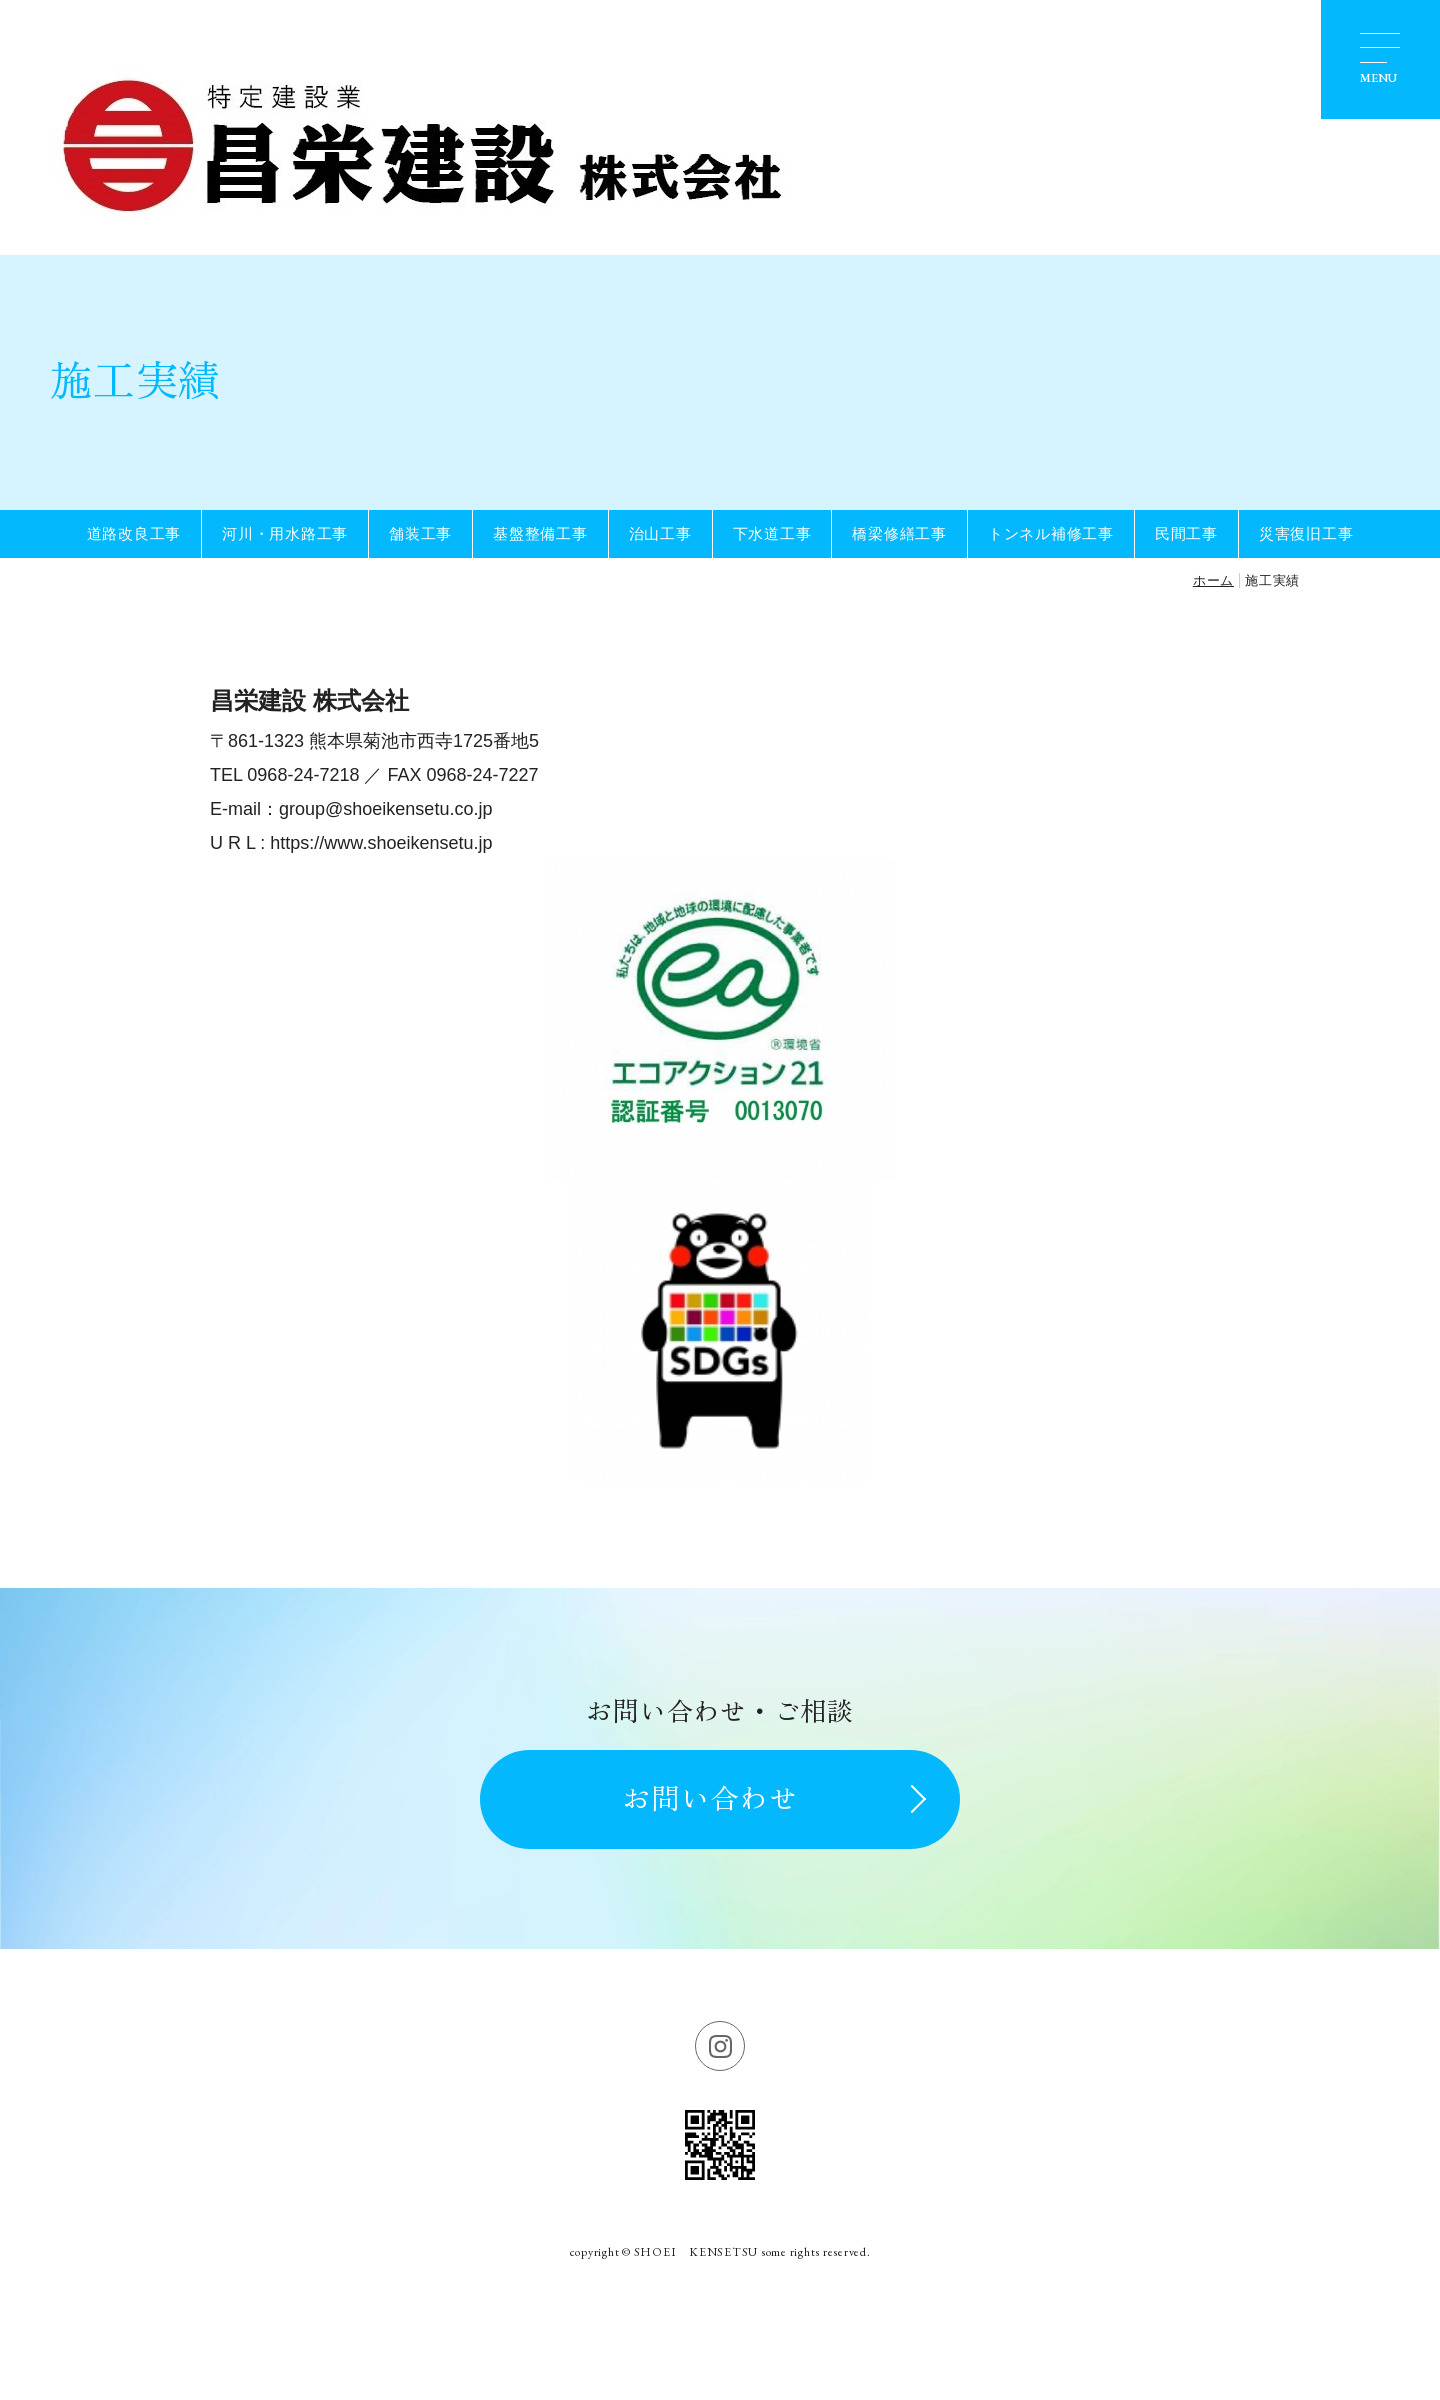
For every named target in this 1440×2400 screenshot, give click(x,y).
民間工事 (1186, 533)
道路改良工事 (134, 533)
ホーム (1213, 580)
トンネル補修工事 (1051, 533)
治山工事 (660, 533)
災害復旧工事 (1306, 533)
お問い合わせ (710, 1799)
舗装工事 (420, 533)
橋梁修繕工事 (899, 533)
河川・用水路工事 (285, 533)
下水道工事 (772, 533)
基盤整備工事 (540, 533)
